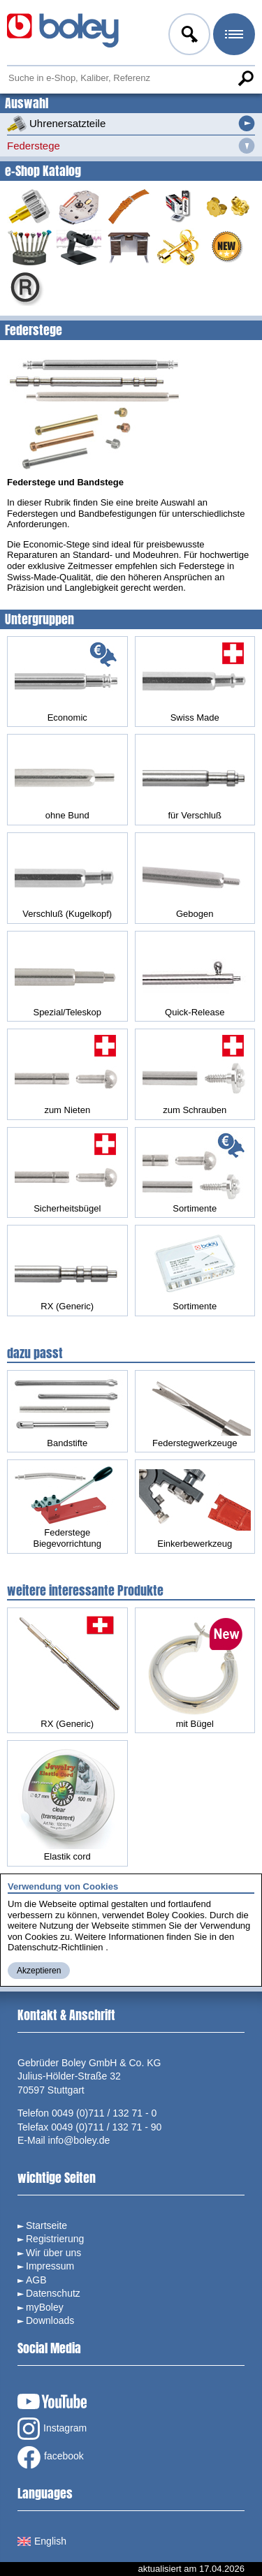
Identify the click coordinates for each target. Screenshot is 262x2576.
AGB (36, 2280)
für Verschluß (195, 779)
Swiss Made (195, 681)
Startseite (46, 2225)
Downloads (50, 2320)
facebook (50, 2457)
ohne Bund (67, 779)
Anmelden (188, 36)
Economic (67, 681)
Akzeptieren (39, 1970)
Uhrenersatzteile (56, 123)
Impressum (50, 2266)
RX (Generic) (67, 1270)
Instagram (52, 2428)
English (41, 2541)
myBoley (45, 2307)
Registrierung (55, 2238)
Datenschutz (53, 2293)
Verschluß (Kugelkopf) (67, 878)
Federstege (33, 146)
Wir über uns (53, 2252)
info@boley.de (79, 2140)
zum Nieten (67, 1074)
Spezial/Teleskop (67, 976)
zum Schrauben (195, 1074)
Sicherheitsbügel (67, 1172)
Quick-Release (195, 976)
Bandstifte (67, 1411)
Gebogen (195, 878)
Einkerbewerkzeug (195, 1509)
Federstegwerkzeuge (195, 1411)
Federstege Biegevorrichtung (67, 1506)
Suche (245, 78)
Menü (232, 36)
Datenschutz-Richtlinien (55, 1947)
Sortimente (195, 1172)
